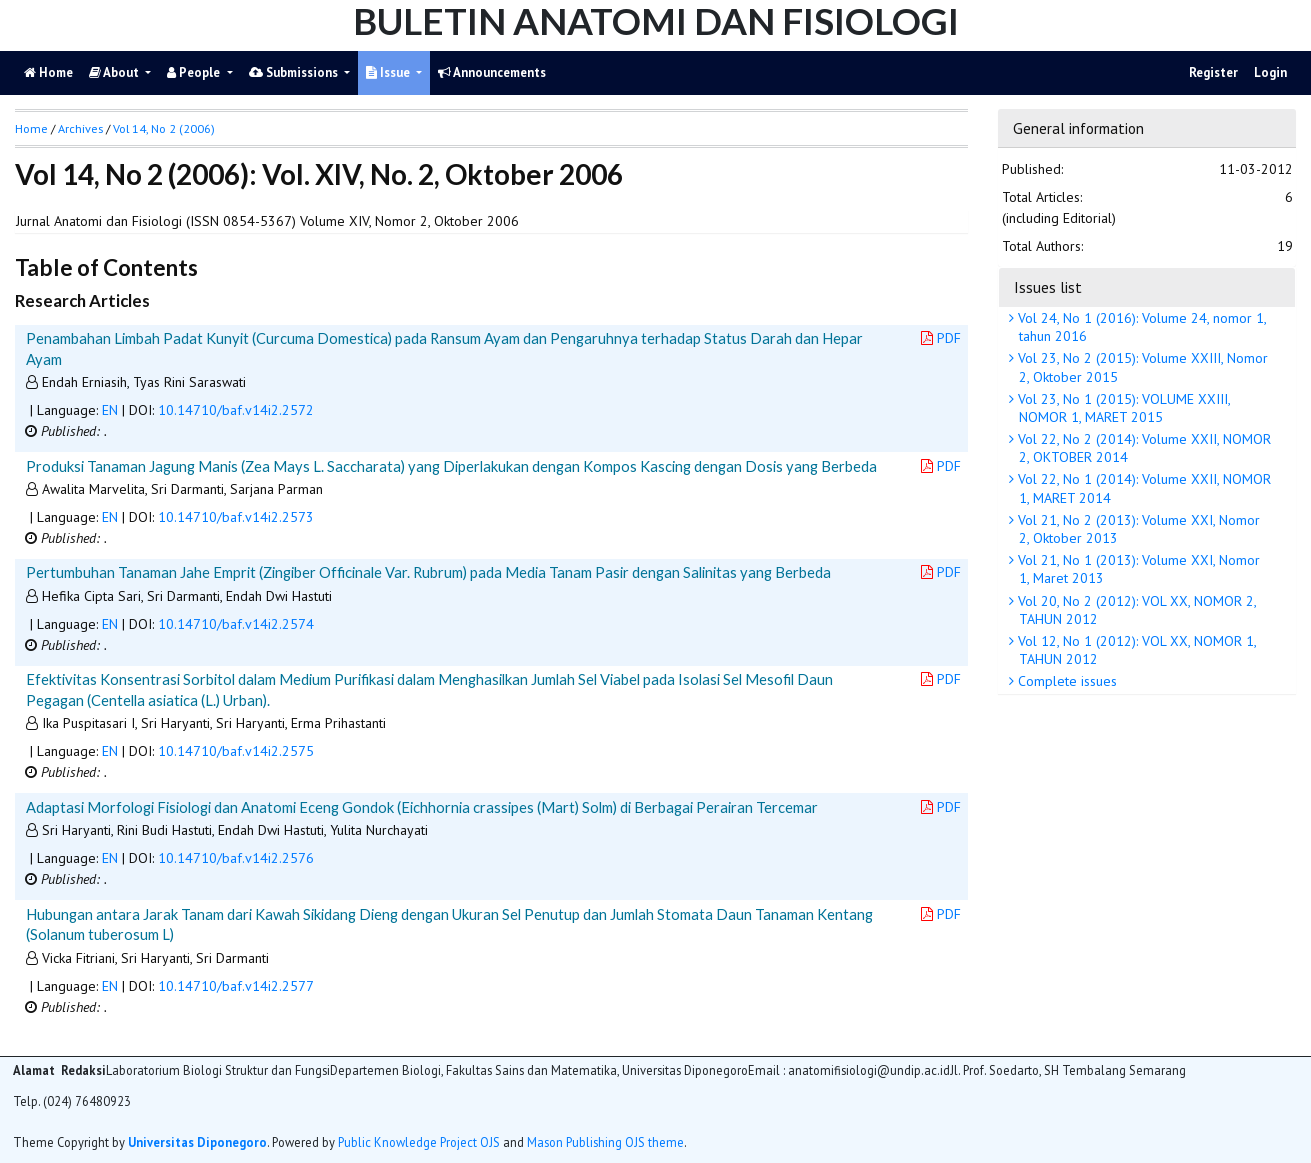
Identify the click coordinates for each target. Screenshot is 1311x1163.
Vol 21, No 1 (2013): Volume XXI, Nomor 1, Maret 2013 (1137, 569)
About (115, 72)
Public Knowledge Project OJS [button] (419, 1142)
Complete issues (1065, 681)
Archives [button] (80, 128)
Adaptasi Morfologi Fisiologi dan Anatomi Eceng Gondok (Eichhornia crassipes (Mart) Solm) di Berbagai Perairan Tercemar (422, 807)
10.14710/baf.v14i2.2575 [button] (236, 751)
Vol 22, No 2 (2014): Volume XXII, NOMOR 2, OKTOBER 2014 (1142, 448)
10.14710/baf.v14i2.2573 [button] (236, 517)
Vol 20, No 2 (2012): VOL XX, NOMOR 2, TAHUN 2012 (1135, 610)
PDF (941, 338)
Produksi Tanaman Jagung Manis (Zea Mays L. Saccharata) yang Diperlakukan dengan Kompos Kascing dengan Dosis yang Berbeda (451, 466)
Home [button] (31, 128)
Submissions (295, 72)
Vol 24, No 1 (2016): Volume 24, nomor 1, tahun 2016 (1140, 327)
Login (1270, 72)
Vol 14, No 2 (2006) (164, 128)
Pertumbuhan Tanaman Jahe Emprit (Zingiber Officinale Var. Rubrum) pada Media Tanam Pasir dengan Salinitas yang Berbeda (428, 572)
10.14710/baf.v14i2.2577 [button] (236, 986)
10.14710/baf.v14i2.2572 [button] (236, 410)
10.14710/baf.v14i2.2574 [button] (236, 624)
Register (1213, 72)
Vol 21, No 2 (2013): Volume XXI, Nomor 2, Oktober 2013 (1137, 529)
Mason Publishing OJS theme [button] (605, 1142)
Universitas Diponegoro (197, 1142)
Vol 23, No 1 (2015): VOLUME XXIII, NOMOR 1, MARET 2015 (1122, 408)
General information (1078, 128)
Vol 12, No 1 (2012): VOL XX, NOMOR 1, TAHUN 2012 (1135, 650)
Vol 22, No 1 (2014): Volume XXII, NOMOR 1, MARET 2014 (1142, 488)
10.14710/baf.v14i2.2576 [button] (236, 858)
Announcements (492, 72)
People (195, 72)
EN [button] (110, 410)
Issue (389, 72)
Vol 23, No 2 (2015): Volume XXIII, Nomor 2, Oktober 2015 (1141, 367)
